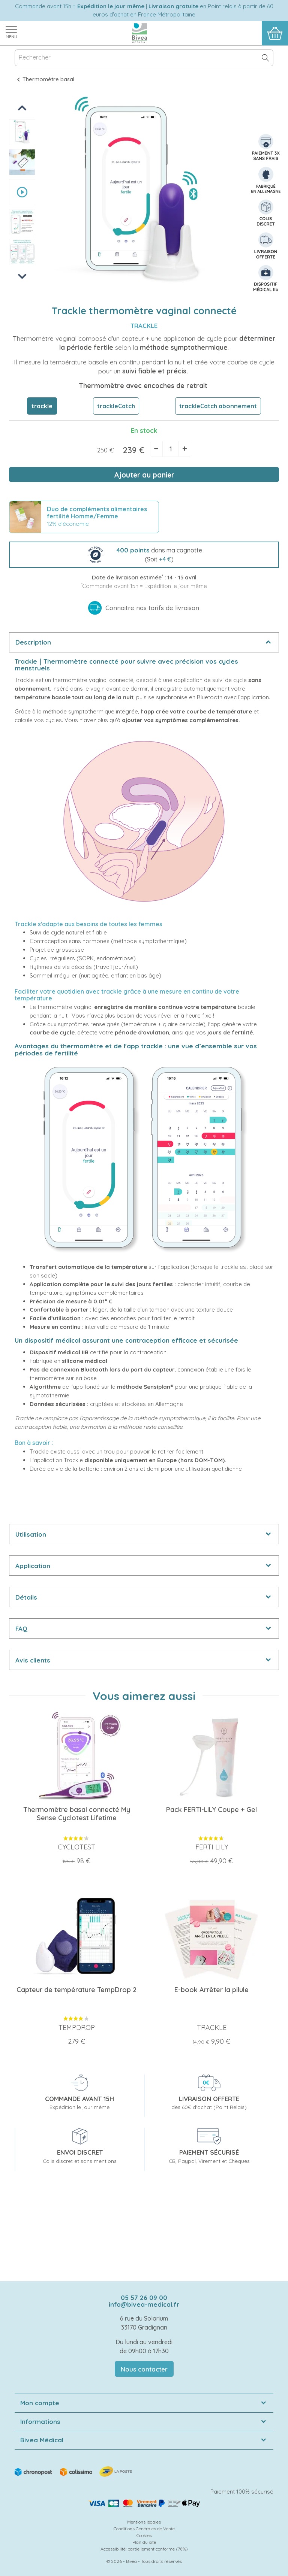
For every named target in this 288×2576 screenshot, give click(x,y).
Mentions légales (144, 2522)
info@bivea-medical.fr (144, 2304)
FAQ (21, 1629)
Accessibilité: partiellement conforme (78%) (144, 2549)
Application (32, 1566)
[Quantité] (170, 448)
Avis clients (32, 1660)
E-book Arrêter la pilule (211, 1989)
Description (33, 642)
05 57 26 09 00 (144, 2297)
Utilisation (30, 1534)
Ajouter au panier (144, 474)
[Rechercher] (144, 57)
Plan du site (144, 2542)
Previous (22, 107)
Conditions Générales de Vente (144, 2528)
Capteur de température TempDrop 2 (76, 1989)
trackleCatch (116, 406)
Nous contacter (144, 2369)
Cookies (144, 2535)
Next (22, 276)
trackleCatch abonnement (218, 406)
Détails (26, 1597)
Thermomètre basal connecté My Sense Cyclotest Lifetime (76, 1813)
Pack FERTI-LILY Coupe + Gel (211, 1809)
